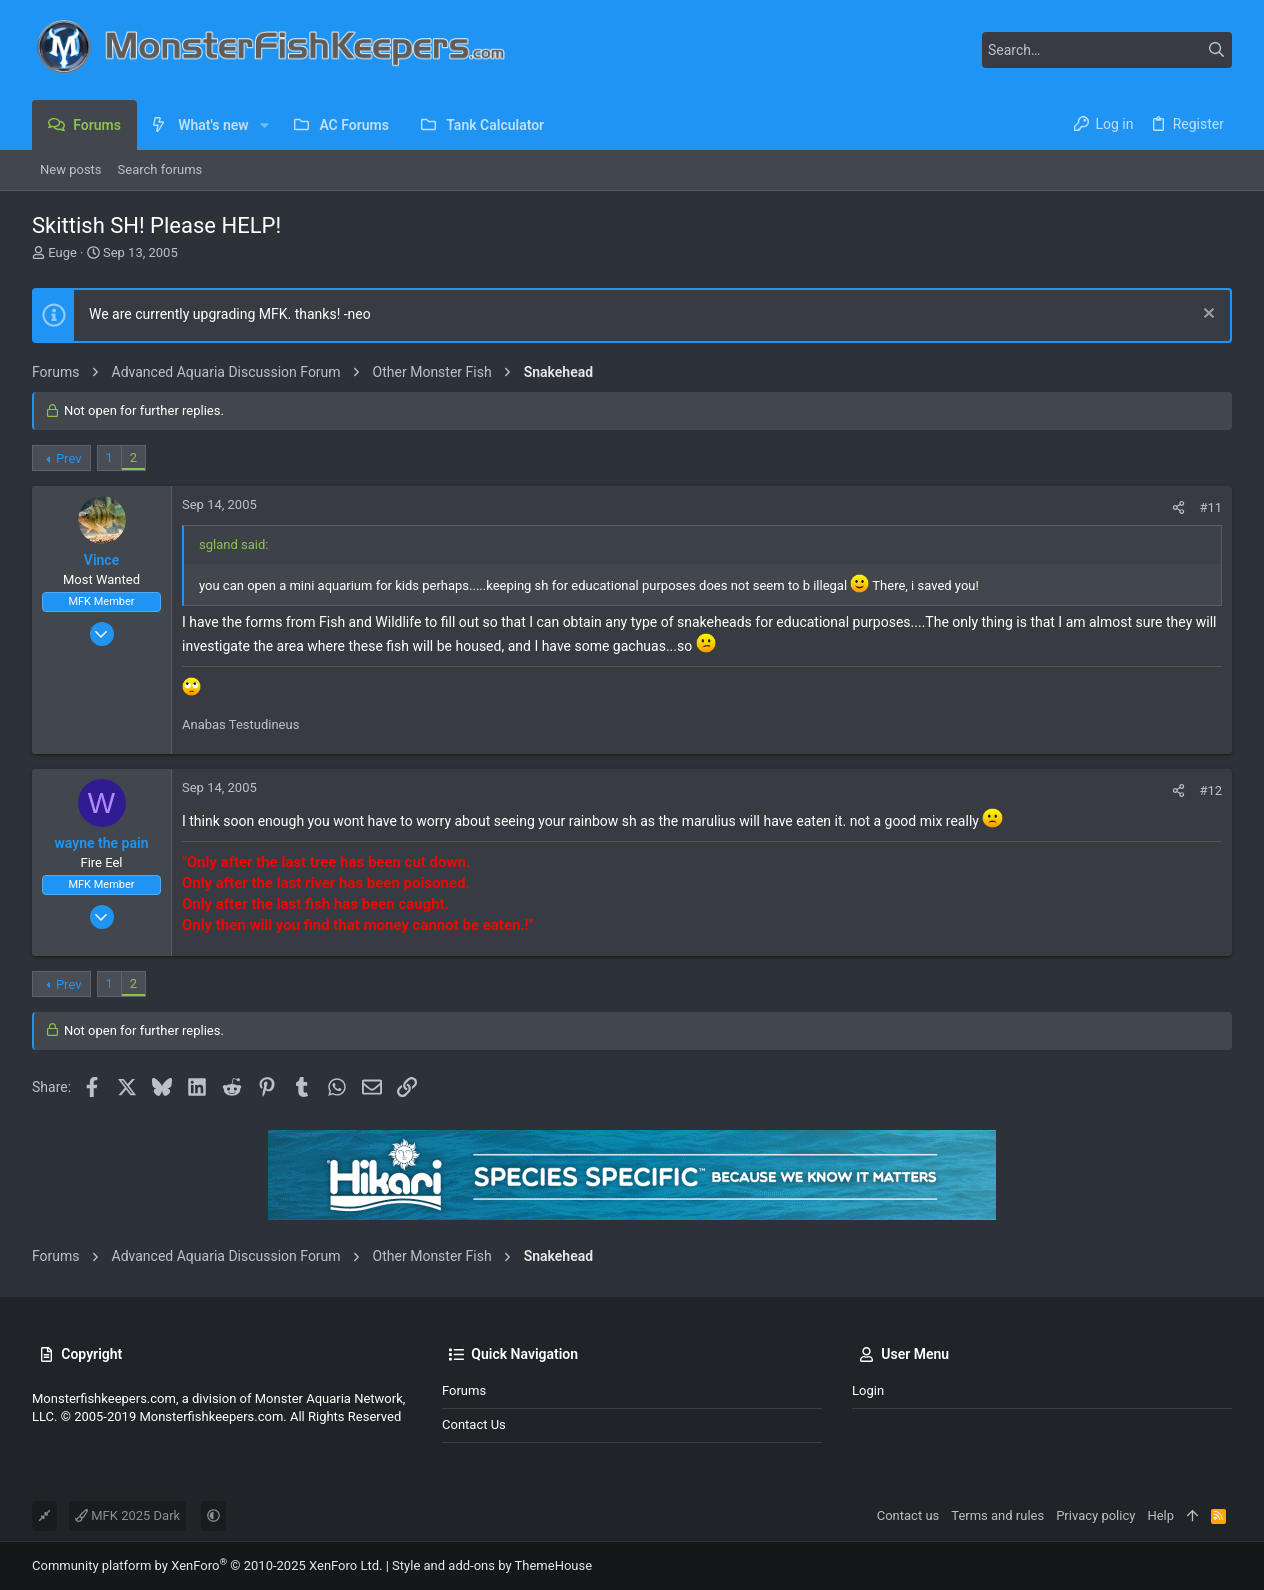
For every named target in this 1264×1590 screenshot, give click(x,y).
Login (868, 1390)
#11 (1210, 507)
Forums (464, 1390)
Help (1160, 1515)
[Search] (1107, 50)
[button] (264, 125)
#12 (1210, 790)
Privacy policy (1095, 1515)
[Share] (1178, 507)
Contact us (474, 1424)
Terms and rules (997, 1515)
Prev (69, 458)
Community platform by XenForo (207, 1565)
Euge (62, 252)
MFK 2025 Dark (127, 1515)
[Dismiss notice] (1206, 315)
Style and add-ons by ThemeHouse (492, 1565)
